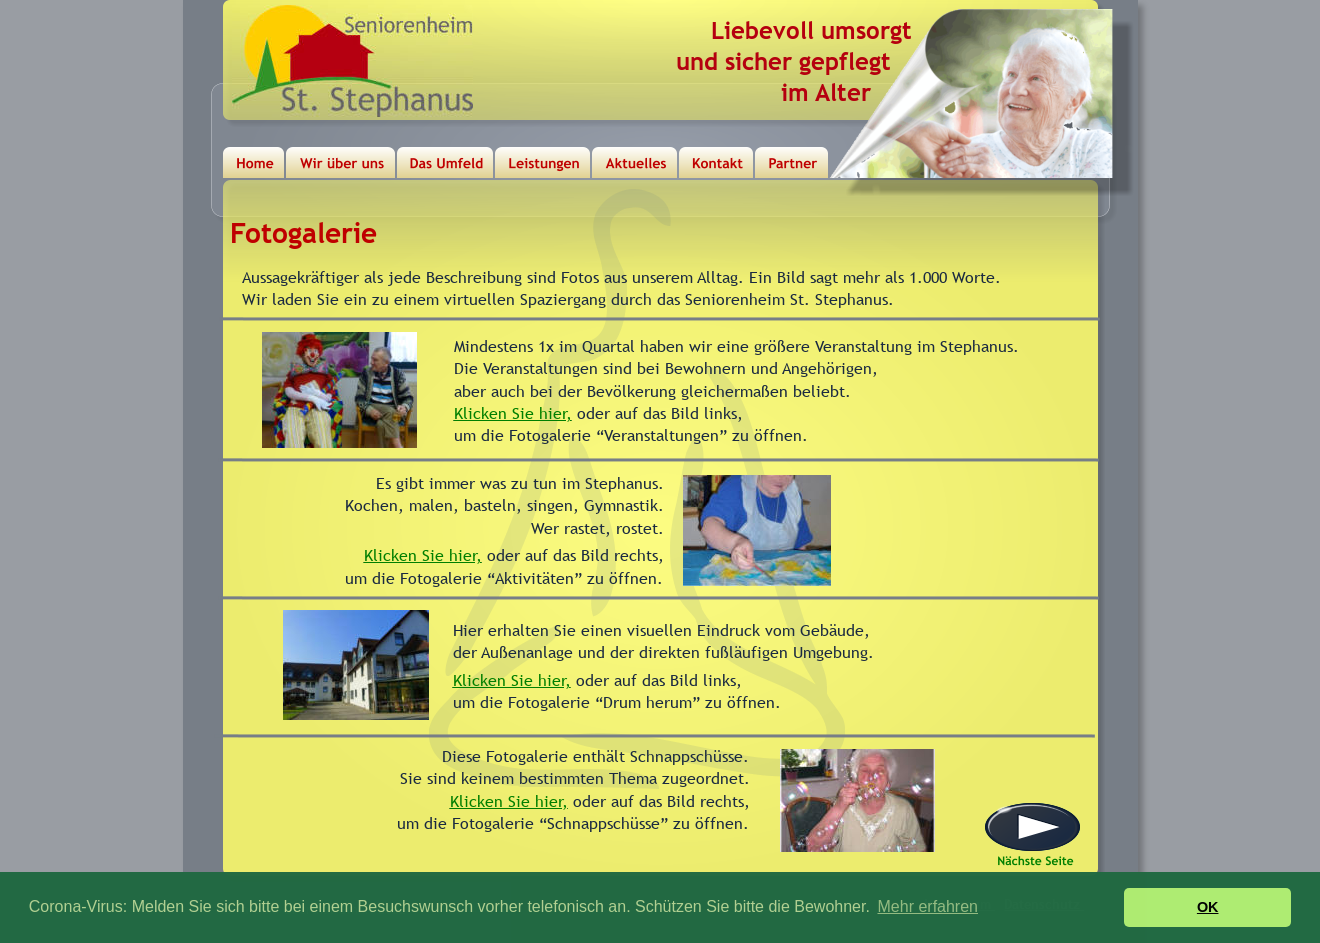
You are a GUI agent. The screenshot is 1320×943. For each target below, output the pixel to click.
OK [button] (1208, 907)
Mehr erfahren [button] (928, 906)
